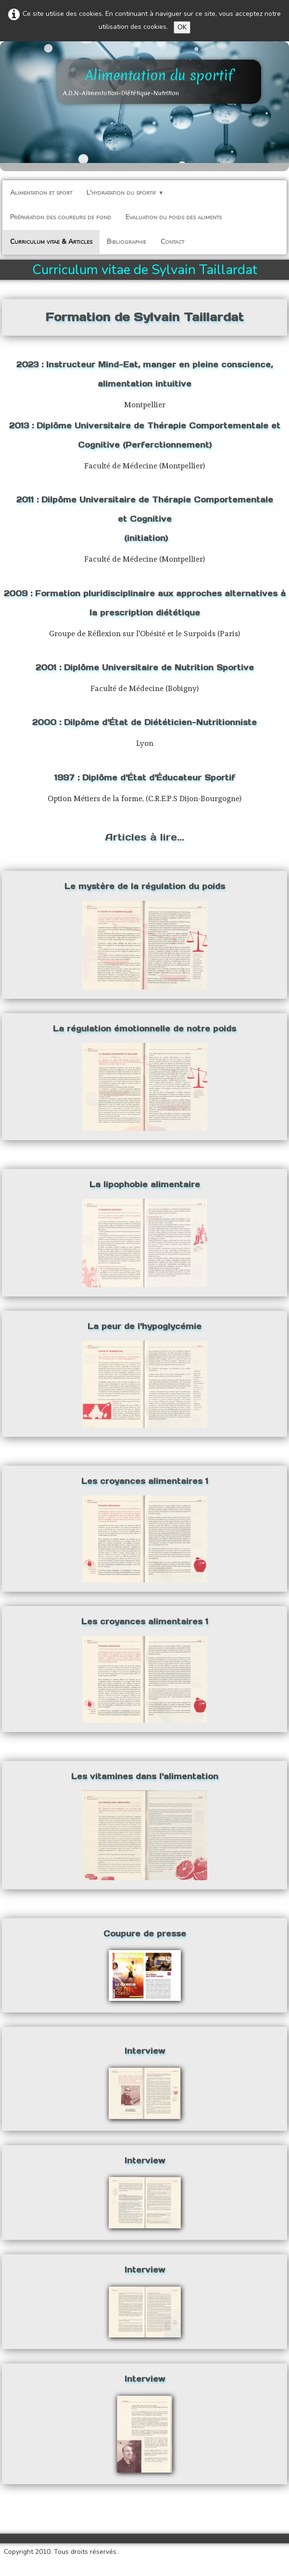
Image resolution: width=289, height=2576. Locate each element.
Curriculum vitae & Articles (51, 241)
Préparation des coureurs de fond (60, 217)
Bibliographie (126, 241)
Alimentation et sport (41, 192)
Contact (172, 241)
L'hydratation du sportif (125, 192)
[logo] (159, 82)
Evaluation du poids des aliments (174, 217)
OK (182, 27)
